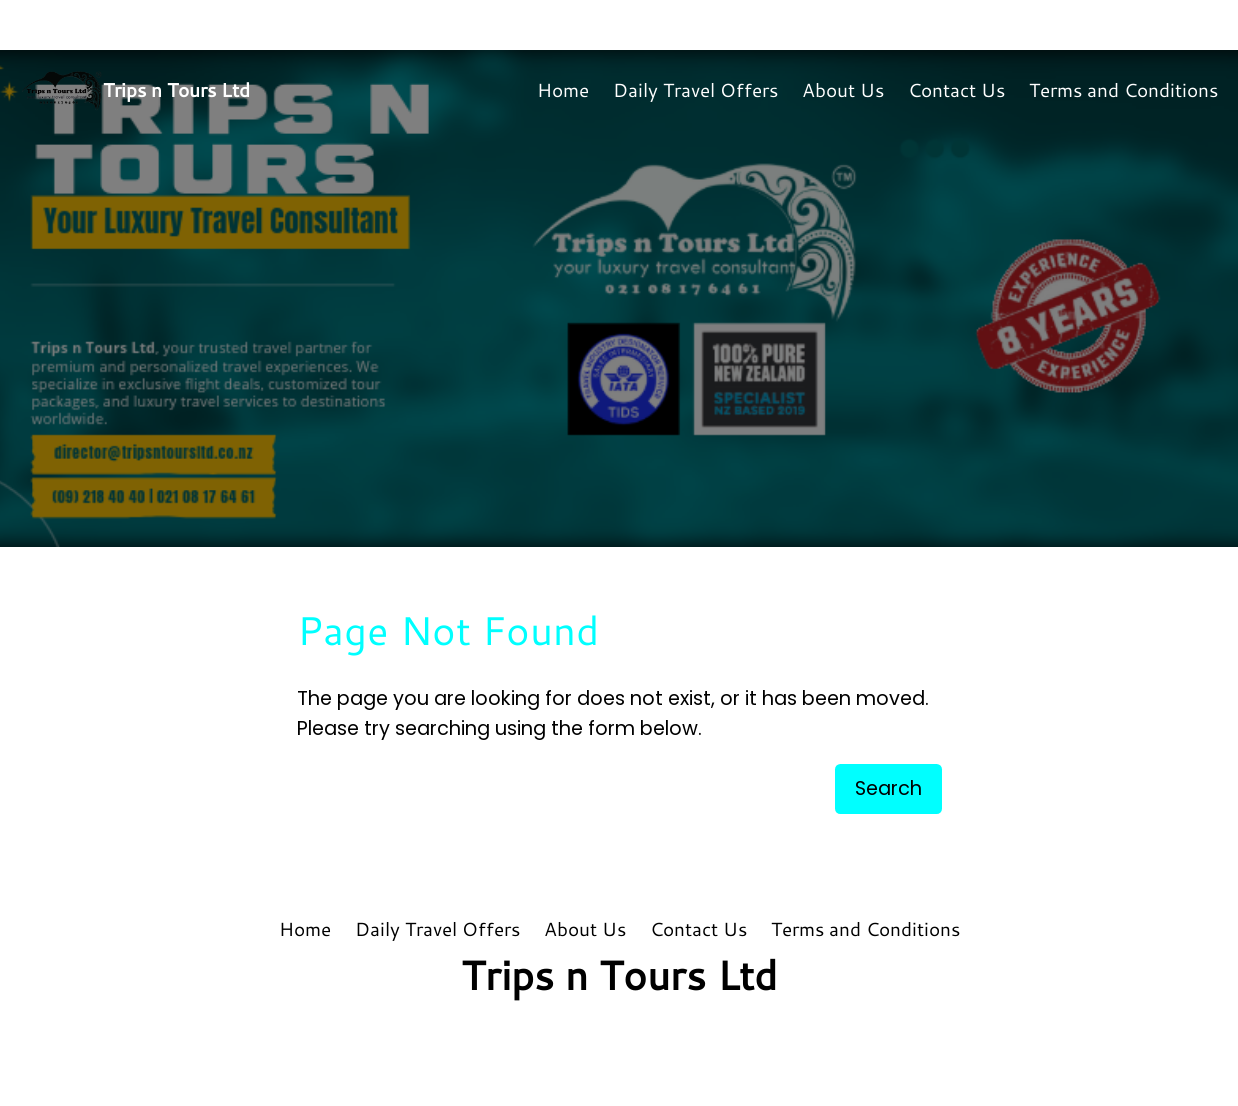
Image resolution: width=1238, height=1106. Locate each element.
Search (888, 788)
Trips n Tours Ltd (176, 89)
